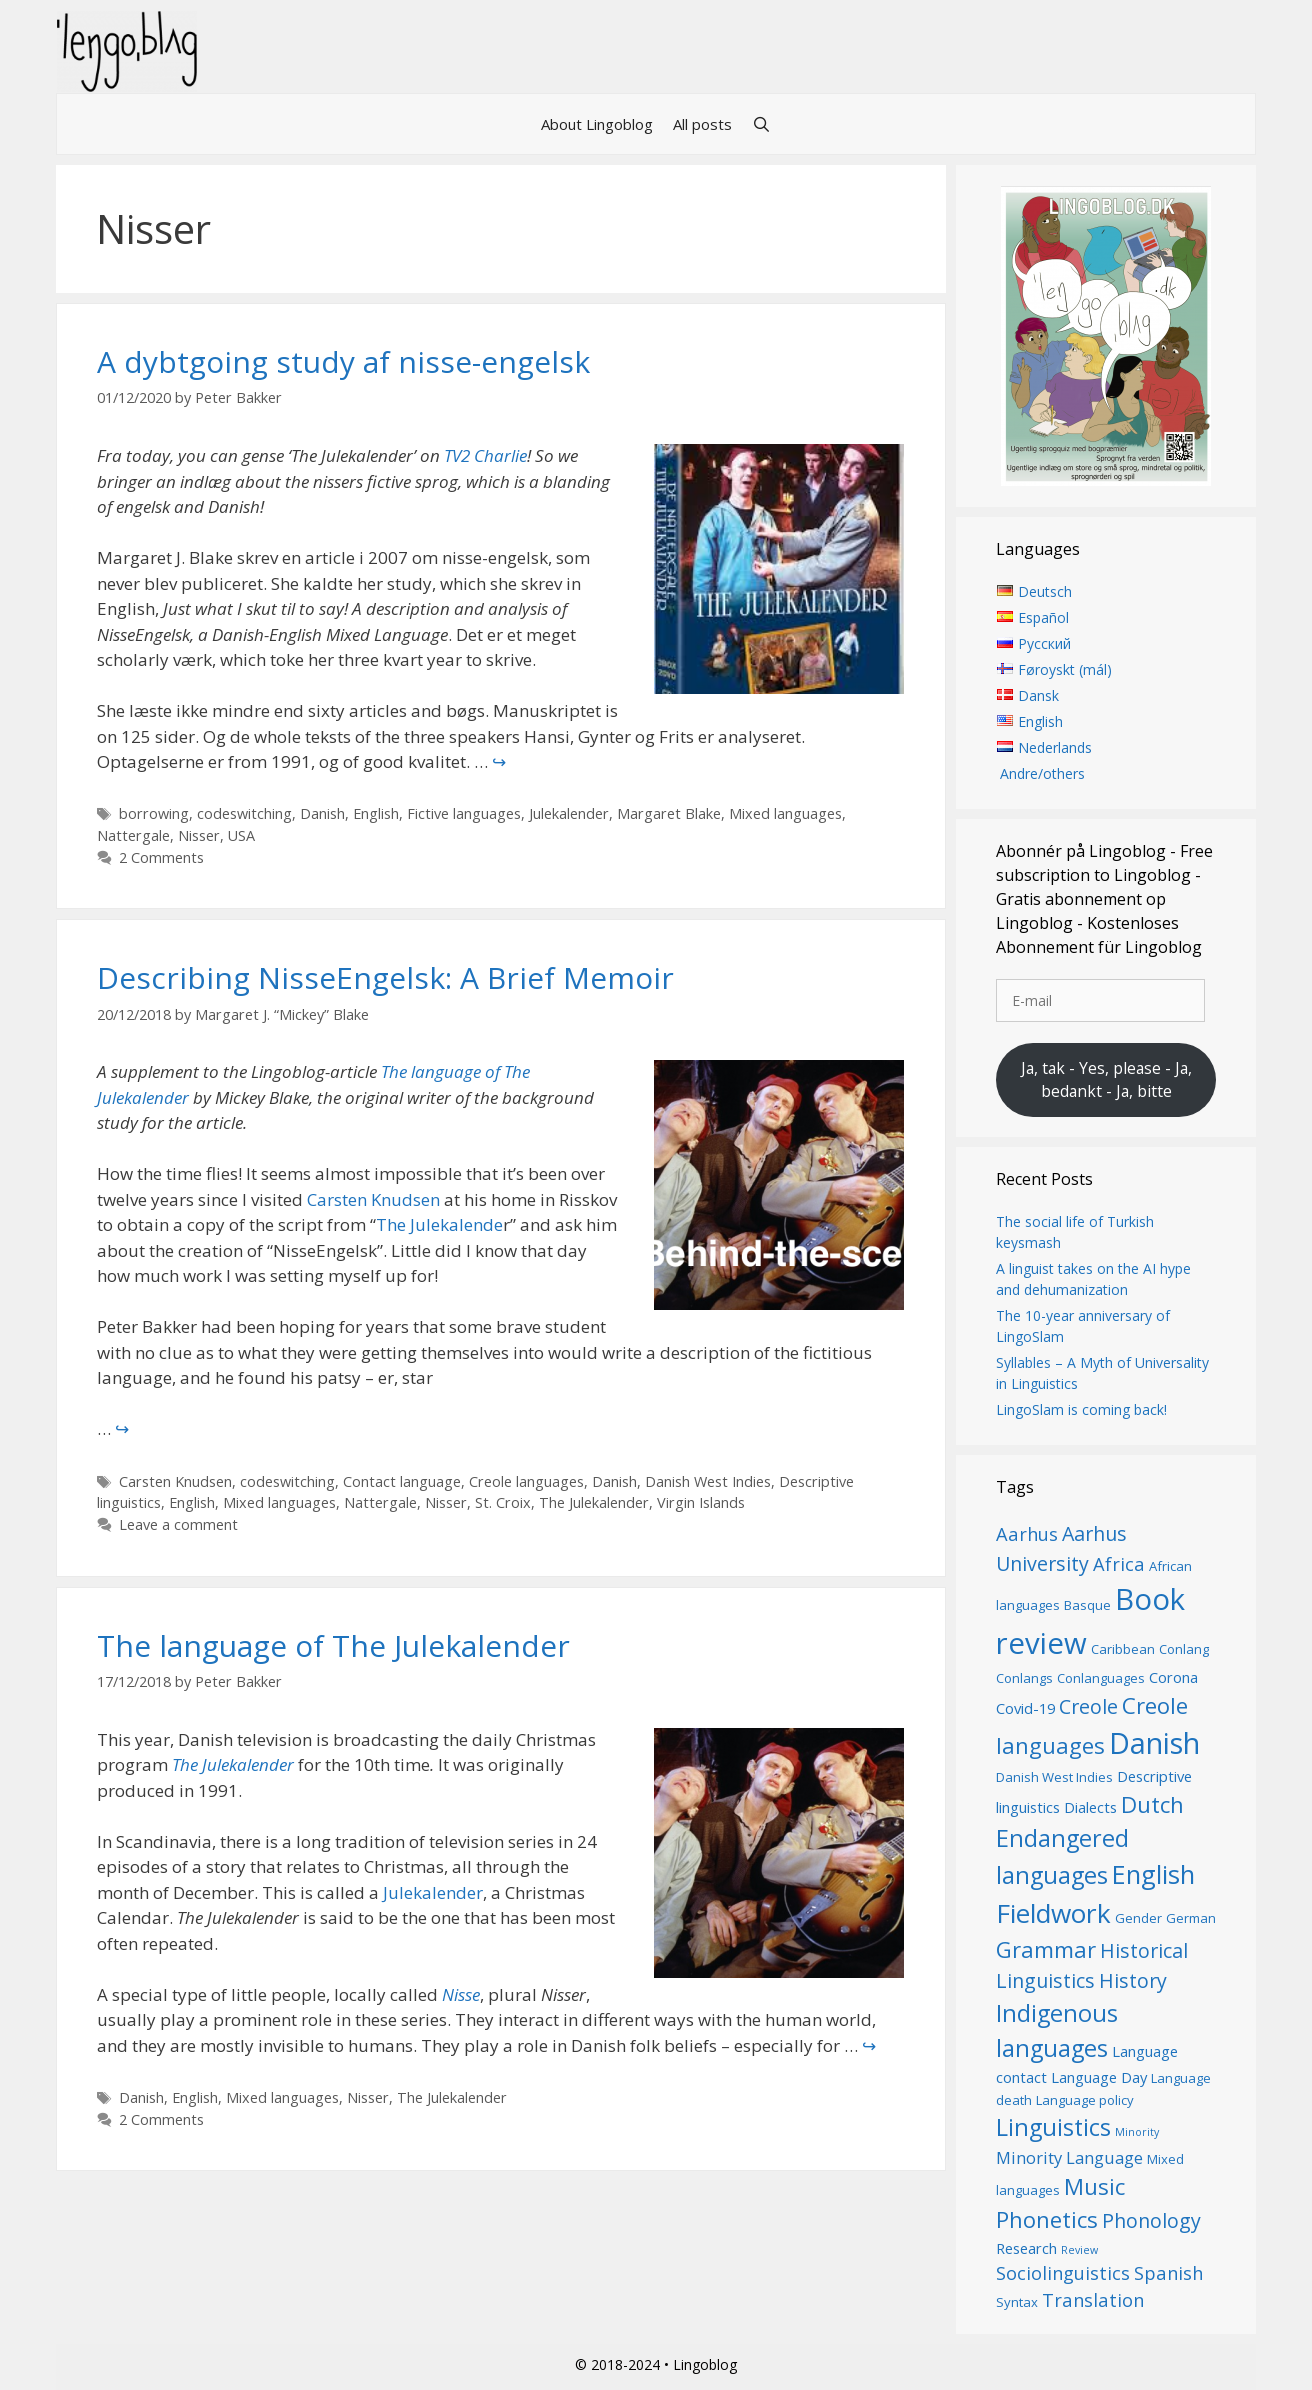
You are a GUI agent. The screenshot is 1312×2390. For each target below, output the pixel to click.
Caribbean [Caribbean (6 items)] (1123, 1649)
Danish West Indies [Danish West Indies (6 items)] (1054, 1777)
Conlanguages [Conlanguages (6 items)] (1101, 1678)
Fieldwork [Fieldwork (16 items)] (1053, 1913)
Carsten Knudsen (373, 1199)
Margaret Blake (669, 813)
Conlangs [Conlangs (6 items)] (1024, 1678)
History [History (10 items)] (1133, 1980)
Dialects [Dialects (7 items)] (1090, 1807)
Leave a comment (178, 1524)
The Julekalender (594, 1502)
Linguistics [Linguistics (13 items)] (1053, 2127)
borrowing (154, 813)
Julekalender (569, 813)
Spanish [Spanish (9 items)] (1168, 2272)
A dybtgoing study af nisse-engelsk (343, 361)
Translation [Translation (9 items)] (1093, 2299)
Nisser (199, 835)
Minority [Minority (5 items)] (1137, 2132)
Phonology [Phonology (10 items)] (1151, 2220)
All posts (702, 124)
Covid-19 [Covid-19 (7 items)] (1025, 1708)
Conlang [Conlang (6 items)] (1184, 1649)
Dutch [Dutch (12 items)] (1152, 1804)
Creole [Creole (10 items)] (1088, 1706)
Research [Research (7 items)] (1026, 2248)
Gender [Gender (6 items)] (1138, 1918)
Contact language (402, 1481)
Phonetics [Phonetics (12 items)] (1047, 2219)
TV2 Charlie (485, 455)
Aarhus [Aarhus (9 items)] (1027, 1533)
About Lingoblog (597, 124)
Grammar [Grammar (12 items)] (1046, 1949)
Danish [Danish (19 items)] (1154, 1742)
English (376, 813)
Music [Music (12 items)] (1094, 2186)
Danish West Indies (708, 1481)
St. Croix (503, 1502)
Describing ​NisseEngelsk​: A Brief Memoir (385, 977)
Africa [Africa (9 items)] (1119, 1563)
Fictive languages (464, 813)
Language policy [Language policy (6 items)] (1085, 2100)
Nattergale (133, 835)
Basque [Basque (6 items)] (1087, 1605)
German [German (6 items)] (1191, 1918)
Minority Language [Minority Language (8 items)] (1069, 2157)
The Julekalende (439, 1224)
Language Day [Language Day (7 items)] (1099, 2077)
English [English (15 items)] (1153, 1874)
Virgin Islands (701, 1502)
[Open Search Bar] (761, 124)
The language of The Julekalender (333, 1645)
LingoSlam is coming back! (1081, 1409)
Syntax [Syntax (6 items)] (1017, 2302)
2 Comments (161, 857)
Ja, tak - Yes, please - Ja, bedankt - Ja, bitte (1106, 1080)
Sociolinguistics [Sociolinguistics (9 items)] (1063, 2272)
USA (241, 835)
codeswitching (244, 813)
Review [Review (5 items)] (1079, 2250)
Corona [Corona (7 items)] (1173, 1677)
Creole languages (526, 1481)
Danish (322, 813)
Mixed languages (785, 813)
